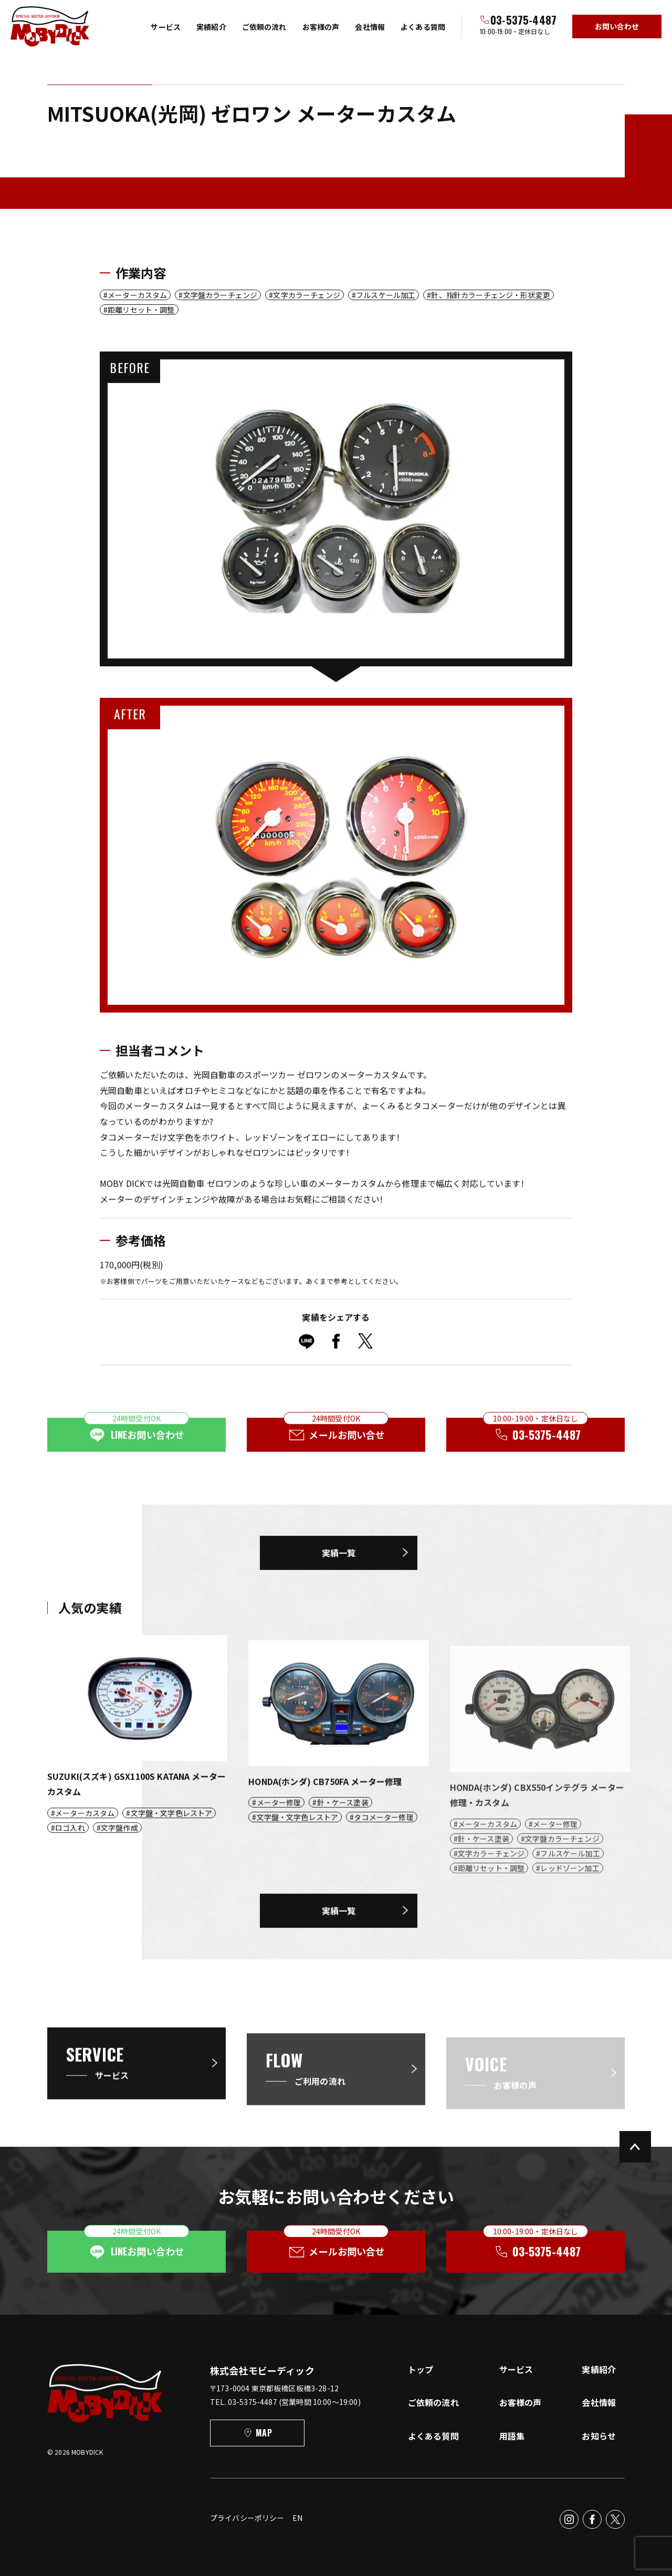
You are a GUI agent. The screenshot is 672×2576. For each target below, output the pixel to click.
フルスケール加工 (385, 295)
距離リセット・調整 (141, 309)
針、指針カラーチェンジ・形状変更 (490, 295)
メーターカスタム (137, 295)
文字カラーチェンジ (306, 295)
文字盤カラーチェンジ (220, 295)
